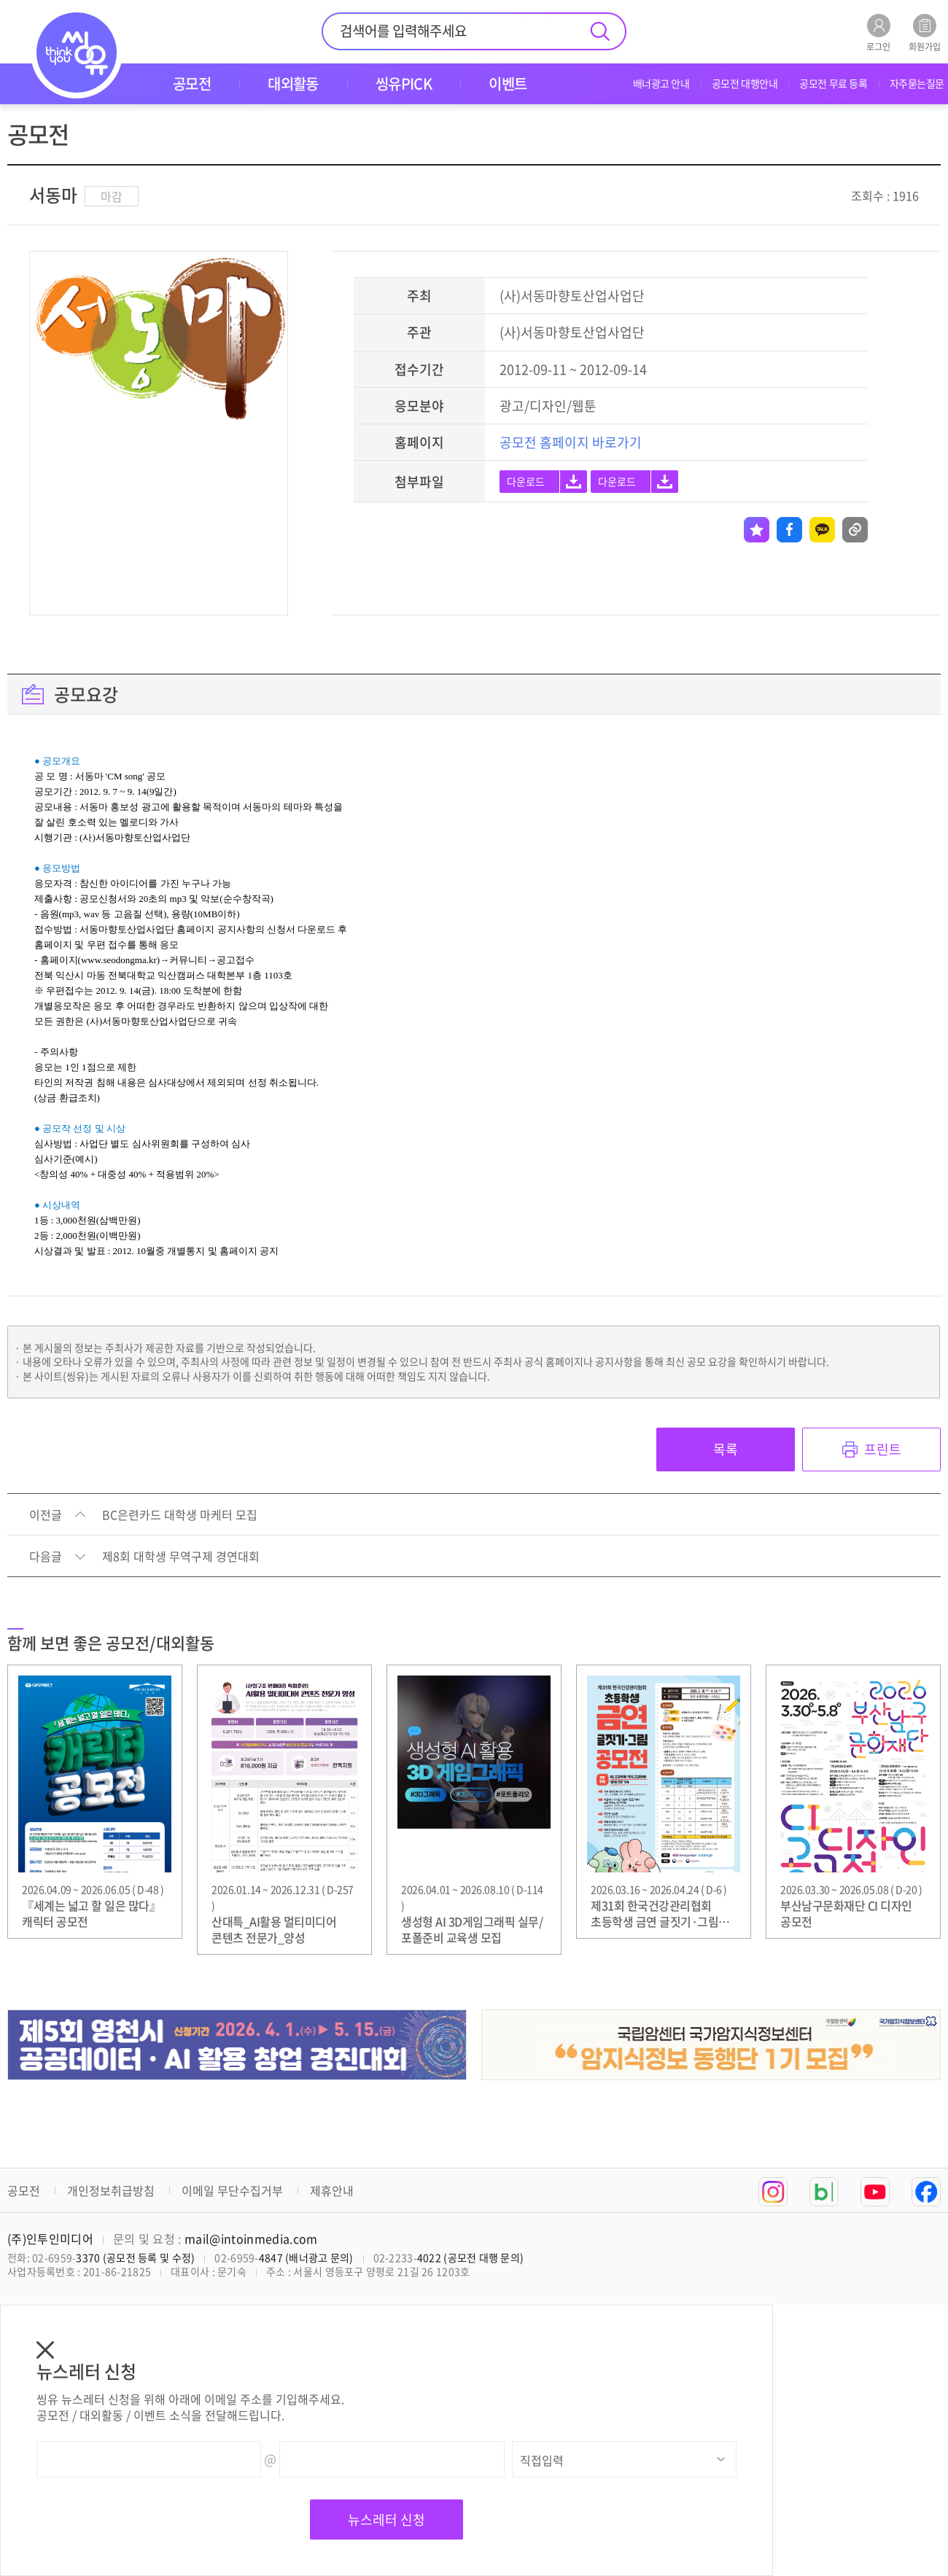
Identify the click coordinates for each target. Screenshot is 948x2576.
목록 (725, 1449)
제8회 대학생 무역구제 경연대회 (181, 1556)
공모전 (23, 2190)
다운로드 (526, 481)
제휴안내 (332, 2190)
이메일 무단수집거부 (232, 2190)
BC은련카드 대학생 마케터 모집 (179, 1515)
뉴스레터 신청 (386, 2519)
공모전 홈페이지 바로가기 (571, 442)
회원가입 (925, 32)
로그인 (878, 32)
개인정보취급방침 (111, 2190)
